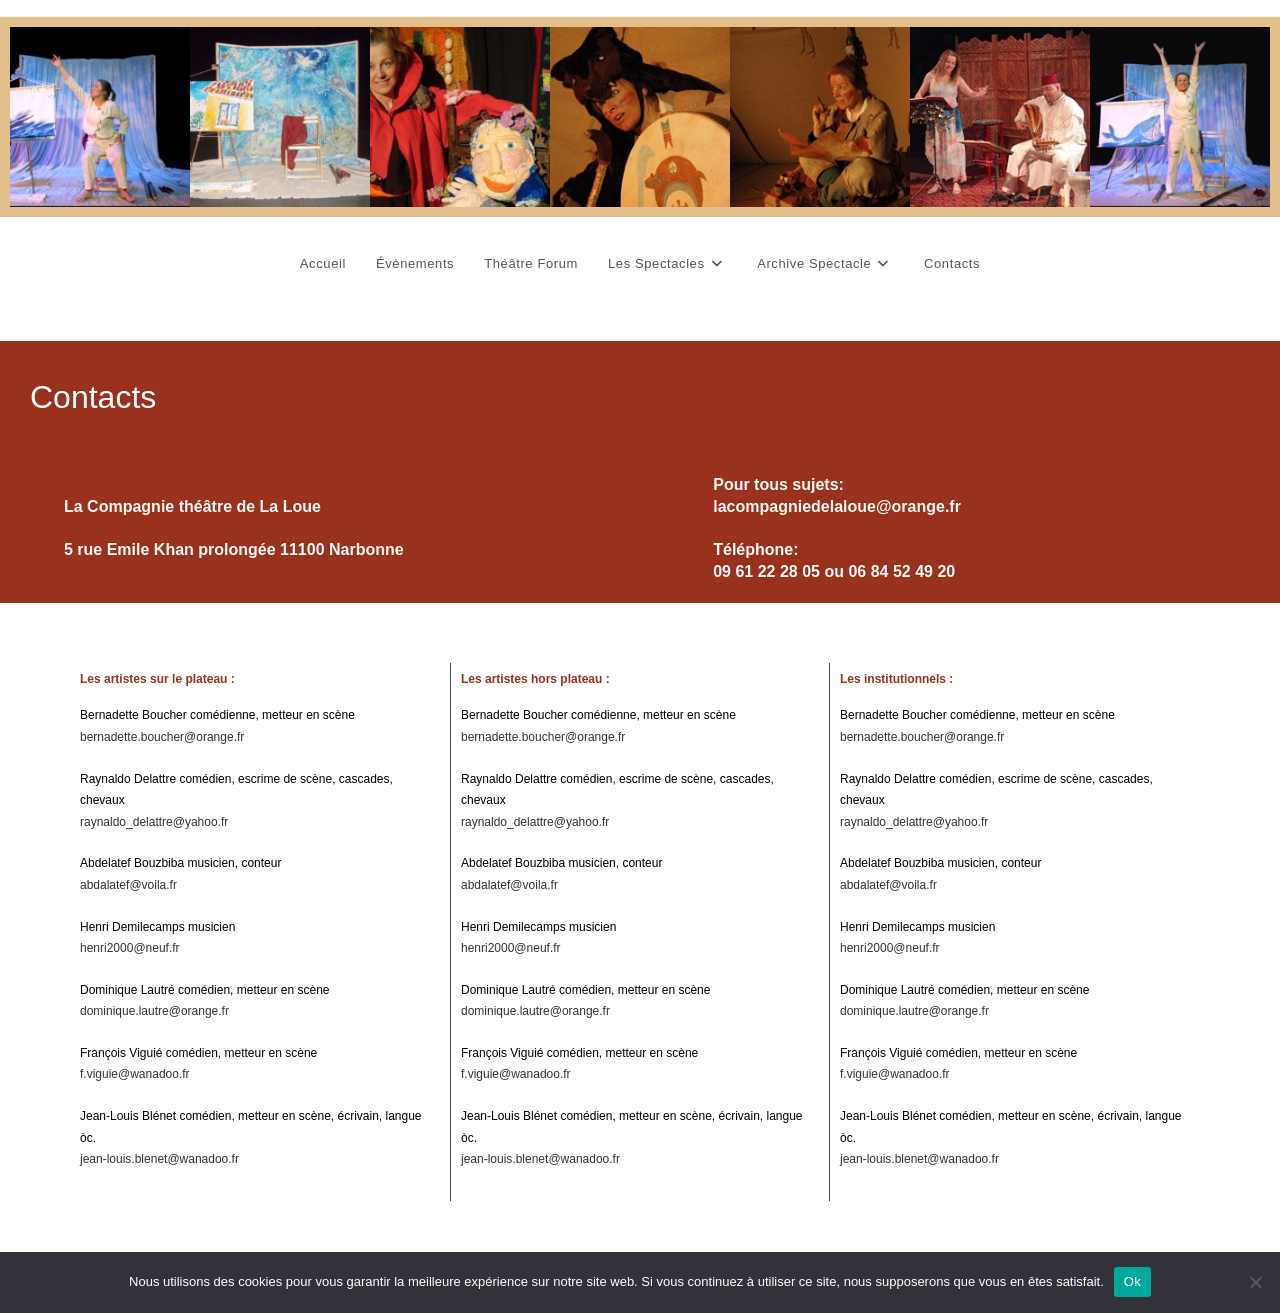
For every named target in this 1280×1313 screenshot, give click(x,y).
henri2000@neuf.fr (130, 948)
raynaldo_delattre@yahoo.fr (154, 822)
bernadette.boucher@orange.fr (162, 737)
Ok (1132, 1281)
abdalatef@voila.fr (128, 885)
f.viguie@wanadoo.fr (135, 1074)
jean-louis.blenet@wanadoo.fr (159, 1159)
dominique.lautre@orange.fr (154, 1011)
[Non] (1255, 1282)
